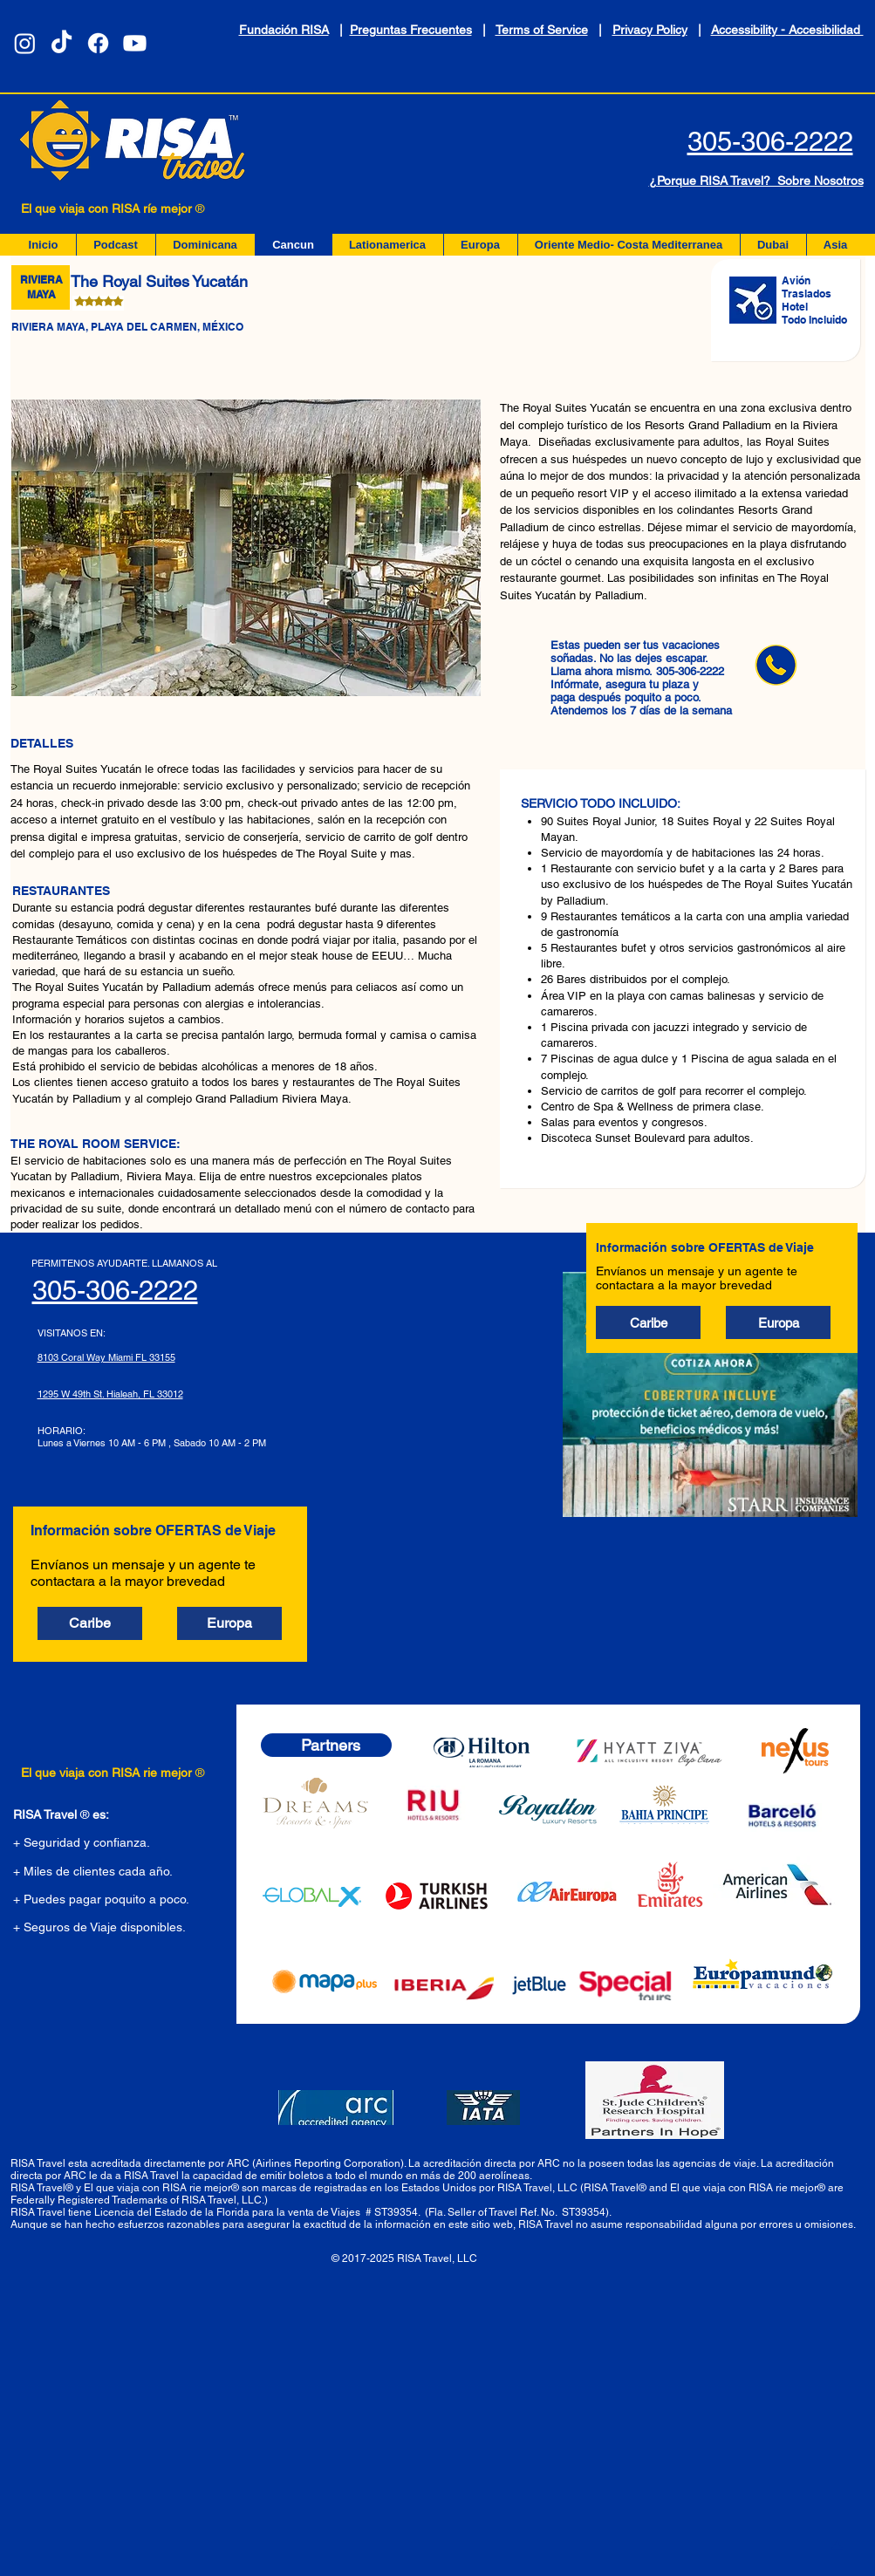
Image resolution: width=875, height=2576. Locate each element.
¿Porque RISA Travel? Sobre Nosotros (756, 181)
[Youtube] (134, 43)
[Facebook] (98, 43)
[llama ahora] (776, 665)
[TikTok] (61, 43)
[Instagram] (24, 43)
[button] (648, 1322)
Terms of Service (542, 30)
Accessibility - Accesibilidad (787, 30)
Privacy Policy (649, 30)
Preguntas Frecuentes (411, 30)
